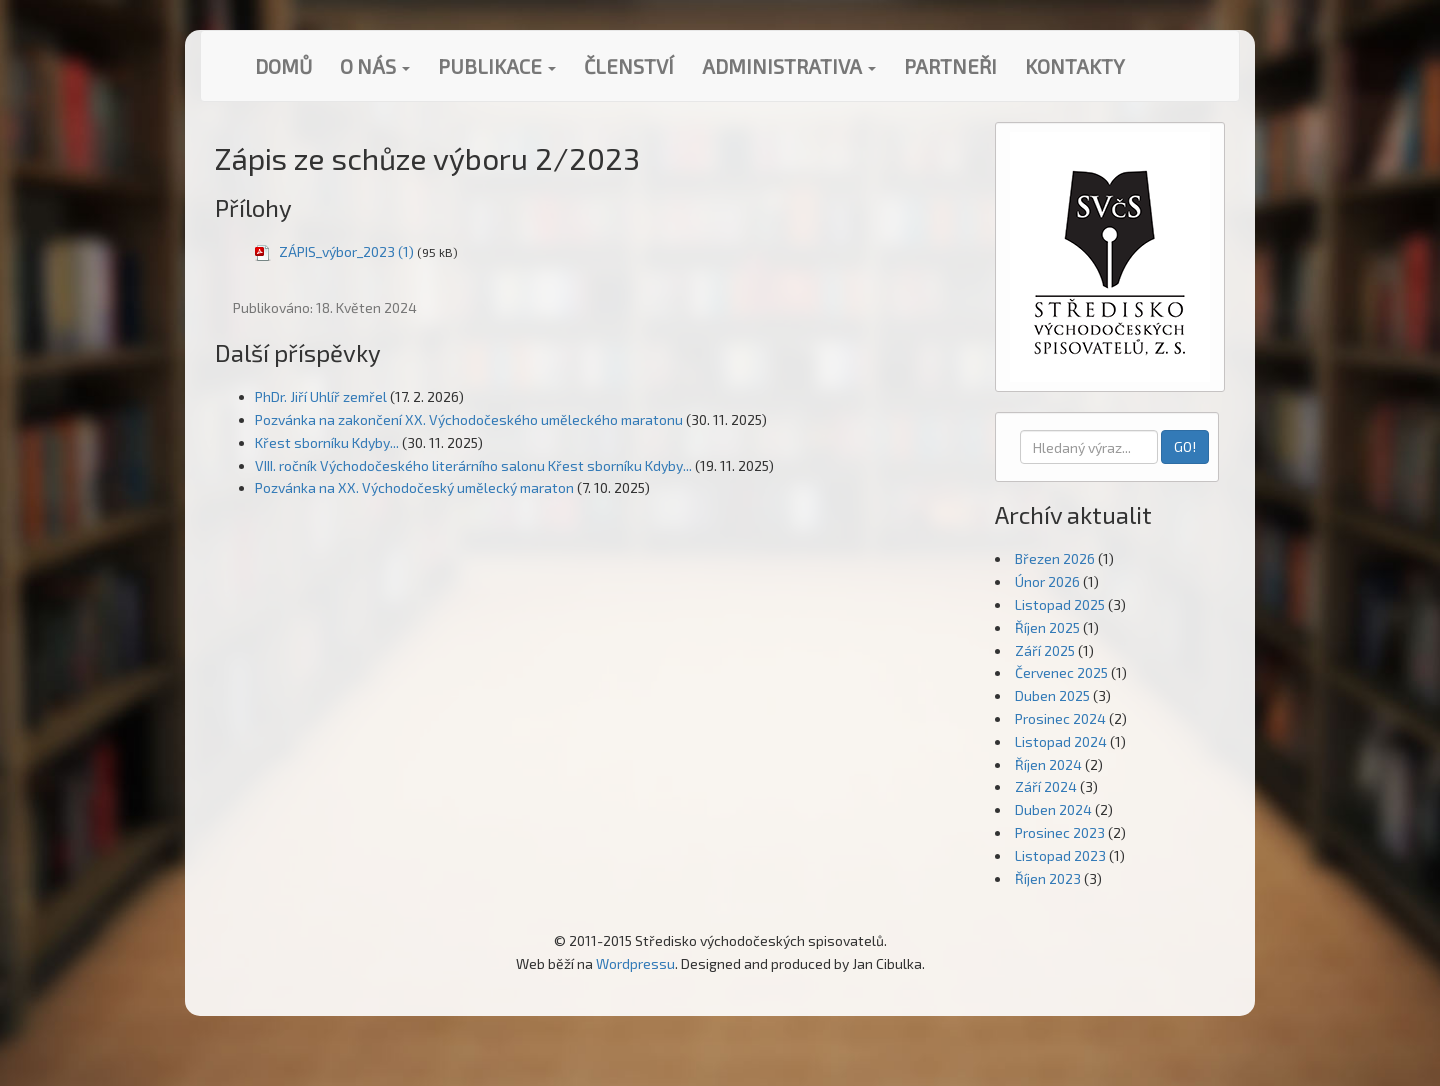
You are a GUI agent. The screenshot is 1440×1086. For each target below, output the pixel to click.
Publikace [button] (497, 66)
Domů (283, 66)
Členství (629, 66)
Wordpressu (635, 963)
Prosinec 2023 (1060, 832)
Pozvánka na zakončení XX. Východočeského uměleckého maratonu (469, 419)
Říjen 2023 (1048, 878)
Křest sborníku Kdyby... (327, 442)
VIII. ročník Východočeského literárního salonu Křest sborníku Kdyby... (473, 465)
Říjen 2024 (1048, 764)
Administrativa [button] (789, 66)
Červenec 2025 (1061, 672)
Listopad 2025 (1060, 604)
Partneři (950, 66)
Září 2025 (1045, 650)
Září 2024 (1046, 786)
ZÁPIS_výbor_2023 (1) (346, 251)
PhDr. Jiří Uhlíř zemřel (321, 396)
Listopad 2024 (1061, 741)
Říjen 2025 (1047, 627)
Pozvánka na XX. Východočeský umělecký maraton (414, 487)
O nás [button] (375, 66)
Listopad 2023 (1060, 855)
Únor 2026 (1047, 581)
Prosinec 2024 (1060, 718)
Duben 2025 (1052, 695)
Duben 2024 (1053, 809)
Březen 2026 (1055, 558)
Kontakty (1075, 66)
